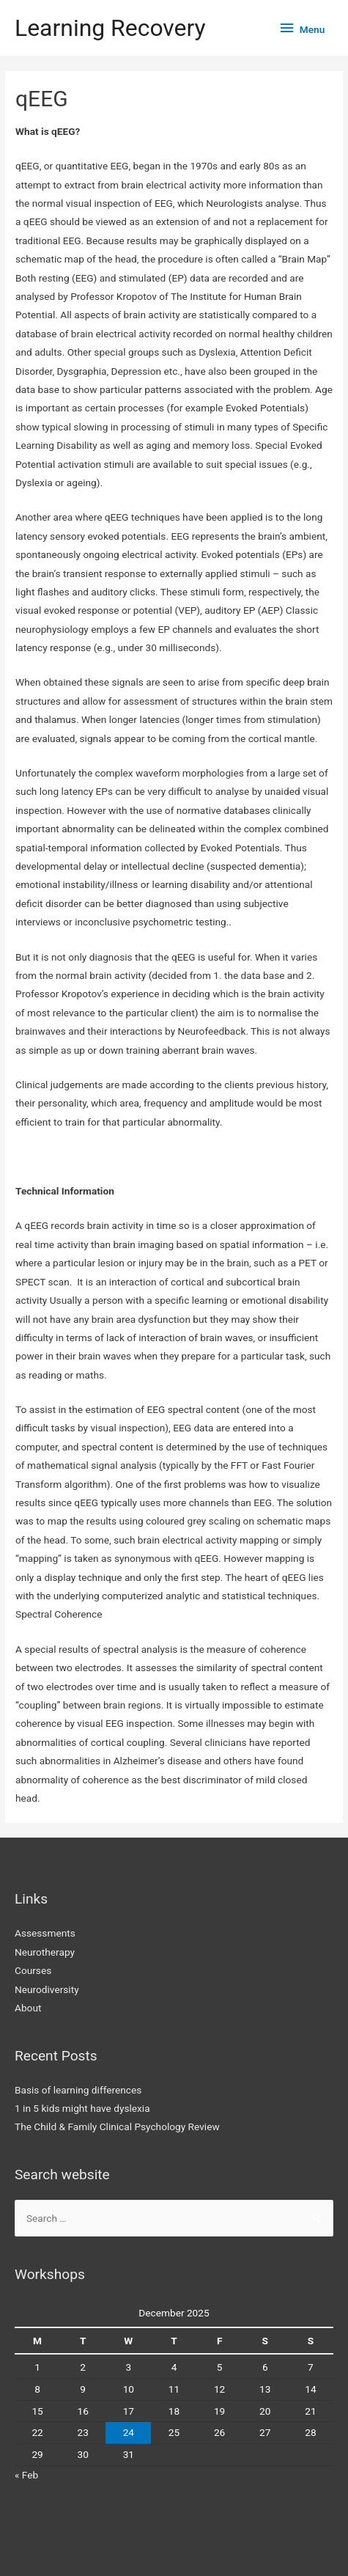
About (28, 2008)
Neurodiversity (47, 1989)
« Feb (26, 2475)
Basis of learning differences (78, 2090)
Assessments (45, 1933)
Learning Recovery (110, 28)
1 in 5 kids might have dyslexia (82, 2108)
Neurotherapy (45, 1952)
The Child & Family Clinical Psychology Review (117, 2126)
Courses (33, 1970)
